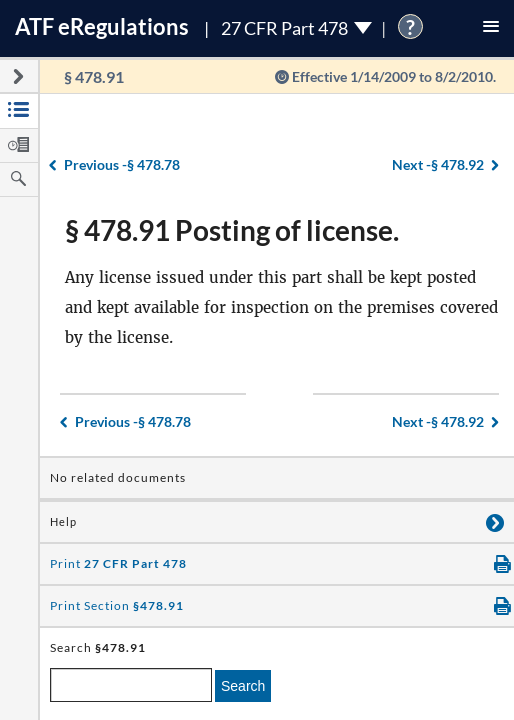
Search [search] (243, 686)
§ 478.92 (438, 164)
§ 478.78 (122, 164)
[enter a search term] (131, 685)
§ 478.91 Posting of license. (232, 230)
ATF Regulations (102, 26)
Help (63, 522)
